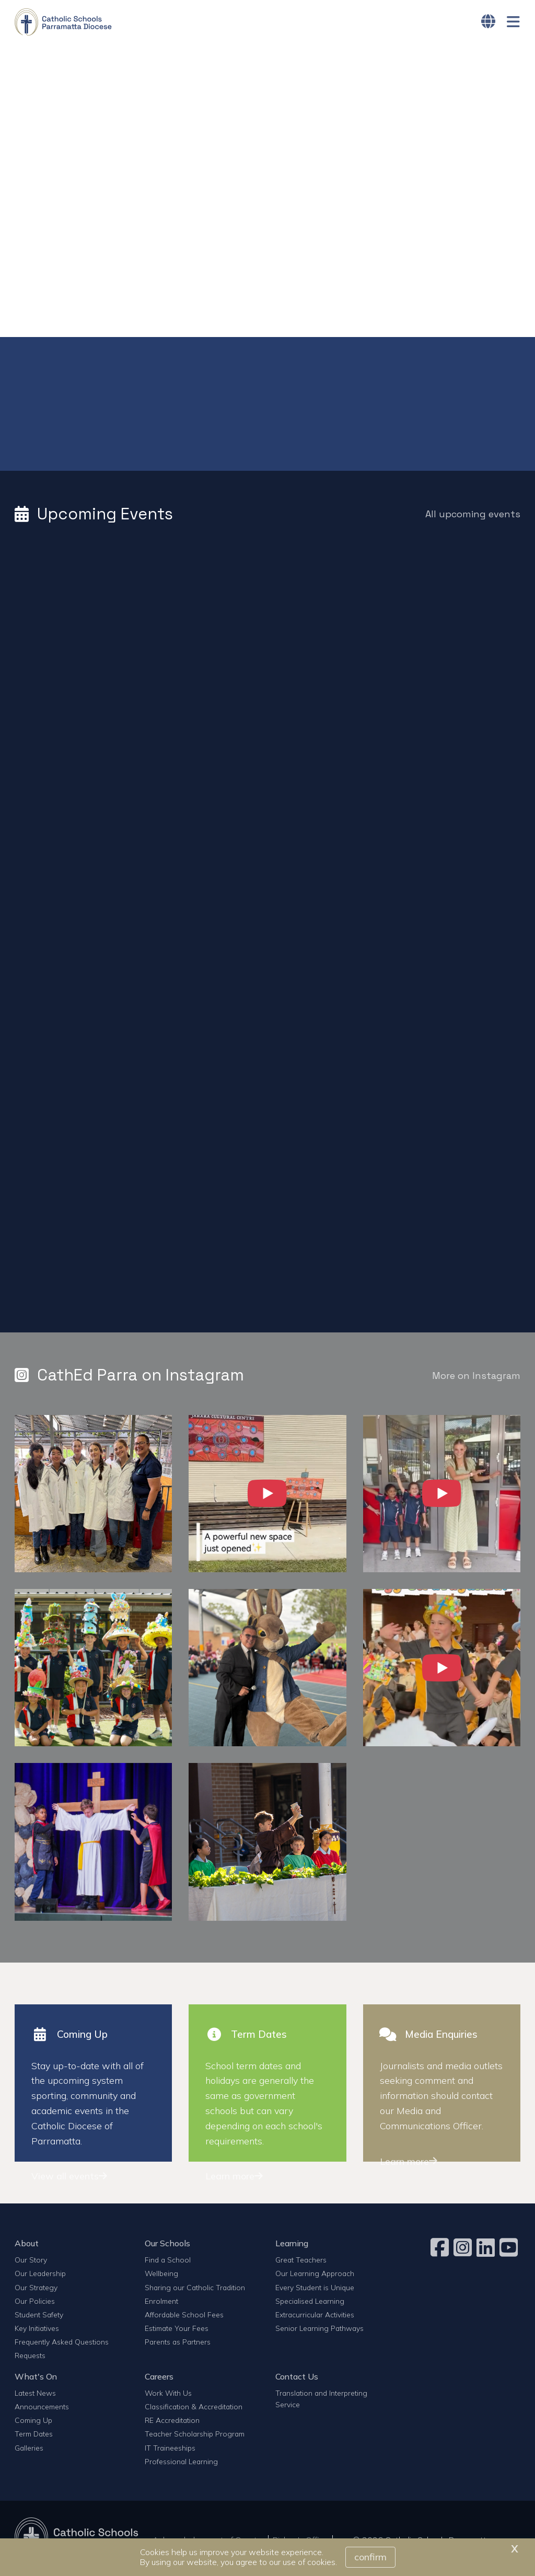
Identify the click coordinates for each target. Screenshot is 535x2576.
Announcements (42, 2409)
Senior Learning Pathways (319, 2331)
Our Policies (35, 2303)
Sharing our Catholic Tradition (195, 2289)
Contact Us (296, 2379)
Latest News (35, 2396)
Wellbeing (161, 2276)
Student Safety (39, 2317)
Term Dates (34, 2436)
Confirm (370, 2557)
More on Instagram (476, 1379)
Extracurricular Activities (314, 2317)
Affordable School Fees (184, 2317)
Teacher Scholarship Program (195, 2436)
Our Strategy (36, 2289)
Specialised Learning (309, 2303)
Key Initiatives (37, 2331)
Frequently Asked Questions (62, 2344)
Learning (291, 2246)
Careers (159, 2379)
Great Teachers (301, 2262)
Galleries (29, 2450)
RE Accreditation (172, 2423)
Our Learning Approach (314, 2276)
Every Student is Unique (314, 2289)
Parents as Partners (178, 2344)
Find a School (168, 2262)
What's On (36, 2379)
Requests (30, 2358)
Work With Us (168, 2396)
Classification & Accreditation (193, 2409)
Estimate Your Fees (176, 2331)
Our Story (31, 2262)
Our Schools (167, 2246)
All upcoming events (472, 517)
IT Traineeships (170, 2450)
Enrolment (161, 2303)
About (27, 2246)
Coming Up (33, 2423)
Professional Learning (181, 2463)
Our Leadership (40, 2276)
